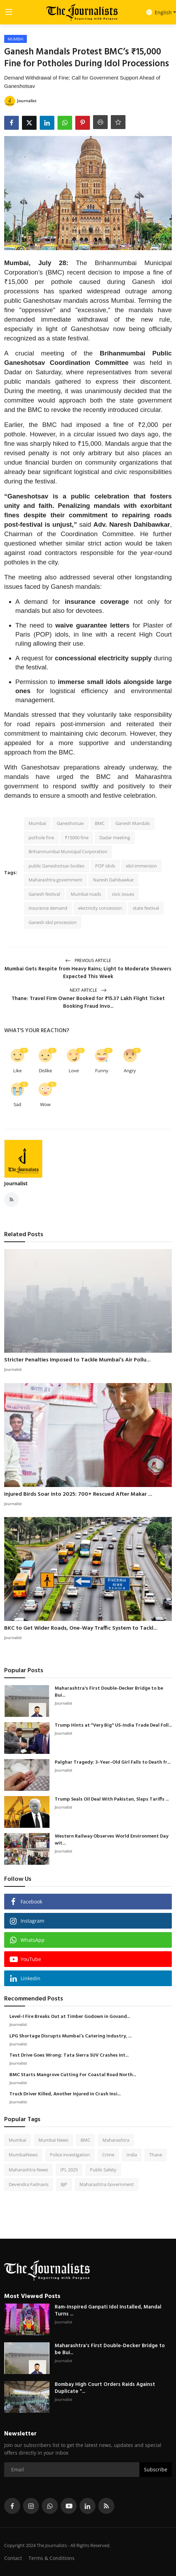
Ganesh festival (44, 894)
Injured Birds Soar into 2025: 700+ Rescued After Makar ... (78, 1494)
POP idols (105, 866)
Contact (13, 2558)
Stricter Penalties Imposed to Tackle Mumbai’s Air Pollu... (77, 1360)
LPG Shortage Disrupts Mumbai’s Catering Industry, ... (70, 2036)
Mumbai (37, 823)
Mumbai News (53, 2140)
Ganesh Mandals (132, 823)
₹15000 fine (77, 837)
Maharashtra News (28, 2169)
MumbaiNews (23, 2154)
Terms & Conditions (52, 2558)
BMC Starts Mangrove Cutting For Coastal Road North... (72, 2075)
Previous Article (88, 960)
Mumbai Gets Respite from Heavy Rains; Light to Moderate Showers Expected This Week (88, 973)
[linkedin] (87, 2506)
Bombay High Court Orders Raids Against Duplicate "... (105, 2388)
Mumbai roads (86, 894)
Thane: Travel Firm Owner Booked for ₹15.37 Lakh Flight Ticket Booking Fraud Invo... (88, 1002)
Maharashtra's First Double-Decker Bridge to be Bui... (109, 1692)
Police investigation (70, 2154)
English (159, 12)
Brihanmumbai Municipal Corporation (68, 851)
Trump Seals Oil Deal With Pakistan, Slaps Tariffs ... (112, 1799)
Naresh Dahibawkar (113, 880)
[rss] (106, 2506)
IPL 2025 (69, 2169)
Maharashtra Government (106, 2184)
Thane (155, 2154)
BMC (100, 823)
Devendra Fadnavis (28, 2184)
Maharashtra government (55, 880)
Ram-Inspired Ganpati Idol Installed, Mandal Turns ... (108, 2311)
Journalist (16, 1183)
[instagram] (31, 2506)
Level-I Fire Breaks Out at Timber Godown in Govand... (69, 2016)
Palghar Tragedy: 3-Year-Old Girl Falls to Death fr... (112, 1762)
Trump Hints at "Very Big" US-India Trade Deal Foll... (113, 1725)
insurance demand (48, 908)
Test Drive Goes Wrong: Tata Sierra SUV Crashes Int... (69, 2055)
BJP (64, 2184)
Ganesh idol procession (53, 922)
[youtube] (69, 2506)
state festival (146, 908)
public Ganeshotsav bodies (56, 866)
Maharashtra (115, 2140)
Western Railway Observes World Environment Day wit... (111, 1840)
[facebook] (12, 2506)
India (132, 2154)
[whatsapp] (50, 2506)
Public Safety (103, 2169)
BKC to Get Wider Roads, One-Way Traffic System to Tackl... (81, 1628)
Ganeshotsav (70, 823)
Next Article (88, 990)
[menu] (8, 12)
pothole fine (41, 837)
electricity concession (100, 908)
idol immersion (141, 866)
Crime (108, 2154)
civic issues (123, 894)
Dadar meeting (114, 837)
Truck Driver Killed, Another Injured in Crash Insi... (65, 2094)
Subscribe (155, 2469)
